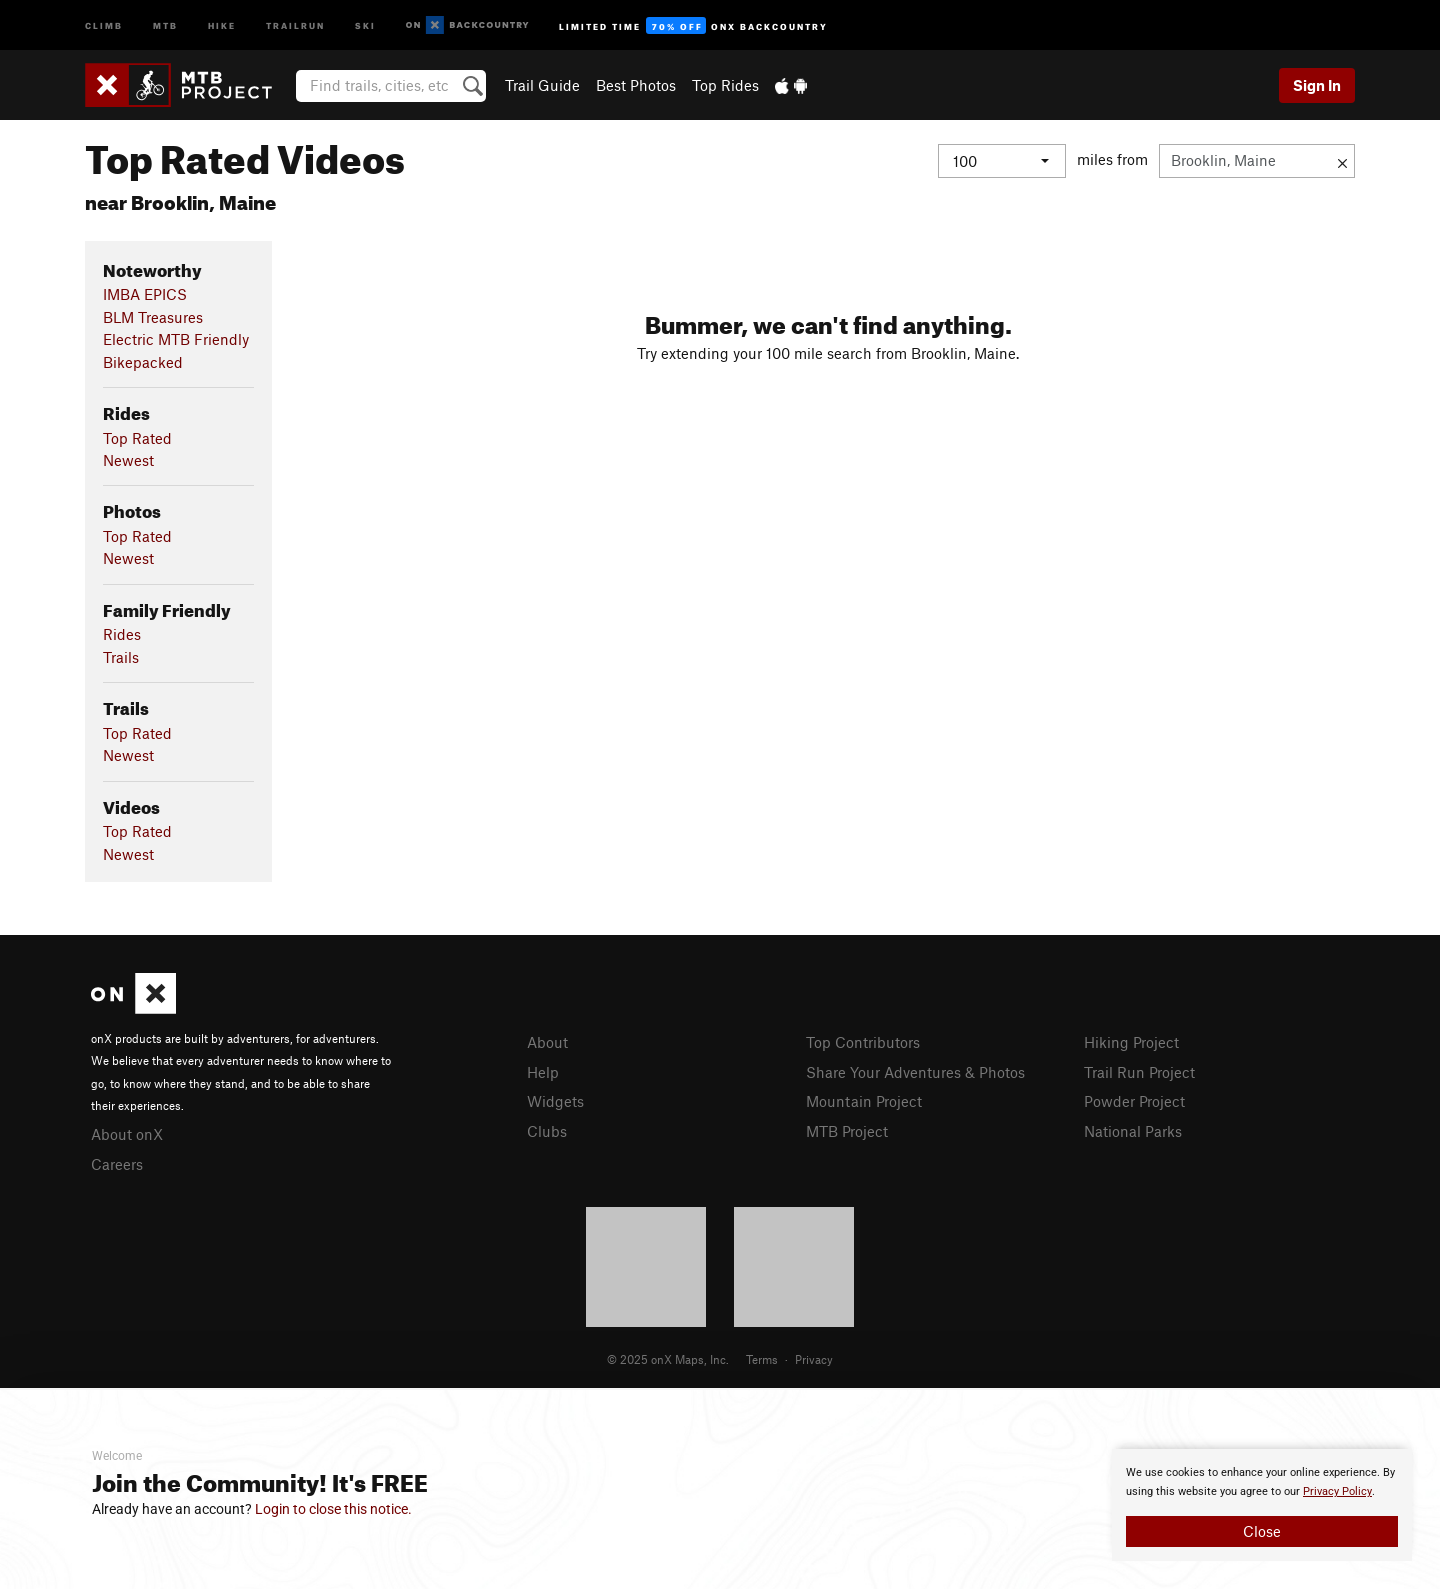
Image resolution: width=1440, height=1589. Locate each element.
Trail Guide (542, 85)
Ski (365, 24)
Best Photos (636, 85)
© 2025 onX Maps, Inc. (668, 1359)
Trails (121, 657)
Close (1262, 1531)
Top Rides (725, 85)
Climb (104, 24)
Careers (117, 1164)
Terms (762, 1359)
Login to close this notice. (333, 1509)
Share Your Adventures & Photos (915, 1072)
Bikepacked (143, 362)
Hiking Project (1131, 1042)
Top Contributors (863, 1042)
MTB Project (847, 1131)
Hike (222, 24)
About (547, 1042)
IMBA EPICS (145, 294)
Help (543, 1072)
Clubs (547, 1131)
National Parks (1133, 1131)
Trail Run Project (1139, 1072)
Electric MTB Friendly (176, 339)
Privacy (814, 1359)
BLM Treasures (153, 317)
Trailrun (295, 24)
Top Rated (137, 438)
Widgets (555, 1101)
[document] (1262, 1505)
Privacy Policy (1337, 1491)
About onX (127, 1134)
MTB (165, 24)
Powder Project (1134, 1101)
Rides (122, 634)
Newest (128, 460)
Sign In (1317, 85)
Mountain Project (864, 1101)
